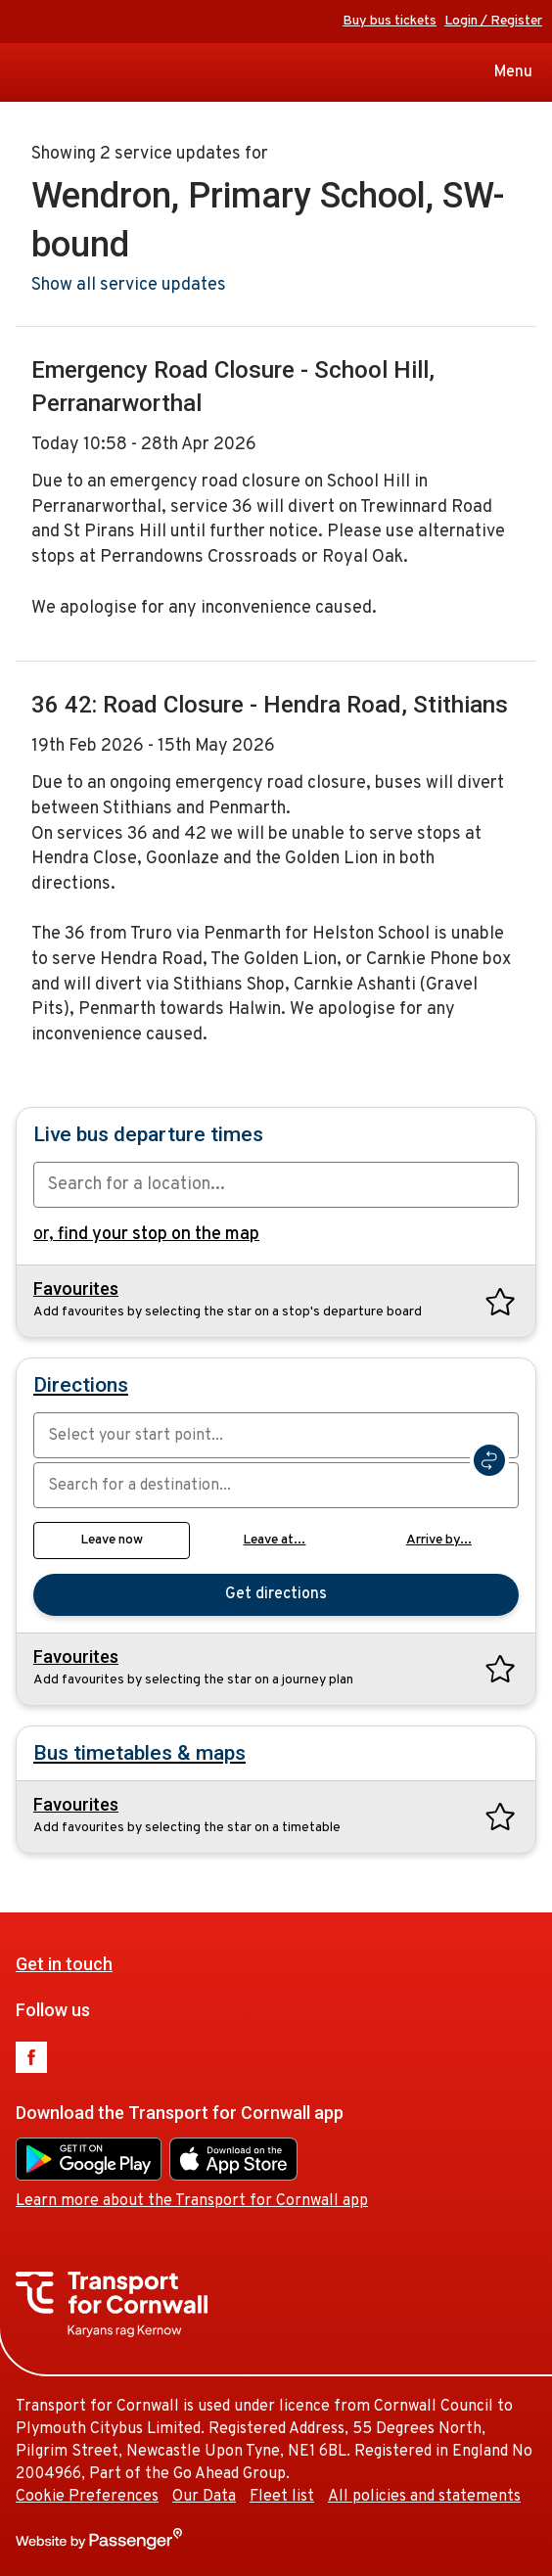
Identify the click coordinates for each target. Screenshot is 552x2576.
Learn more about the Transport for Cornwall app (192, 2201)
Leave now (111, 1540)
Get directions (276, 1594)
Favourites (75, 1289)
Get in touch (64, 1964)
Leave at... (274, 1540)
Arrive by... (439, 1540)
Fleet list (282, 2497)
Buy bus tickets (390, 21)
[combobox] (276, 1185)
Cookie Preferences (87, 2497)
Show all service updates (128, 285)
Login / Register (493, 21)
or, (146, 1234)
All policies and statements (424, 2497)
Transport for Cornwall (22, 73)
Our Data (204, 2497)
